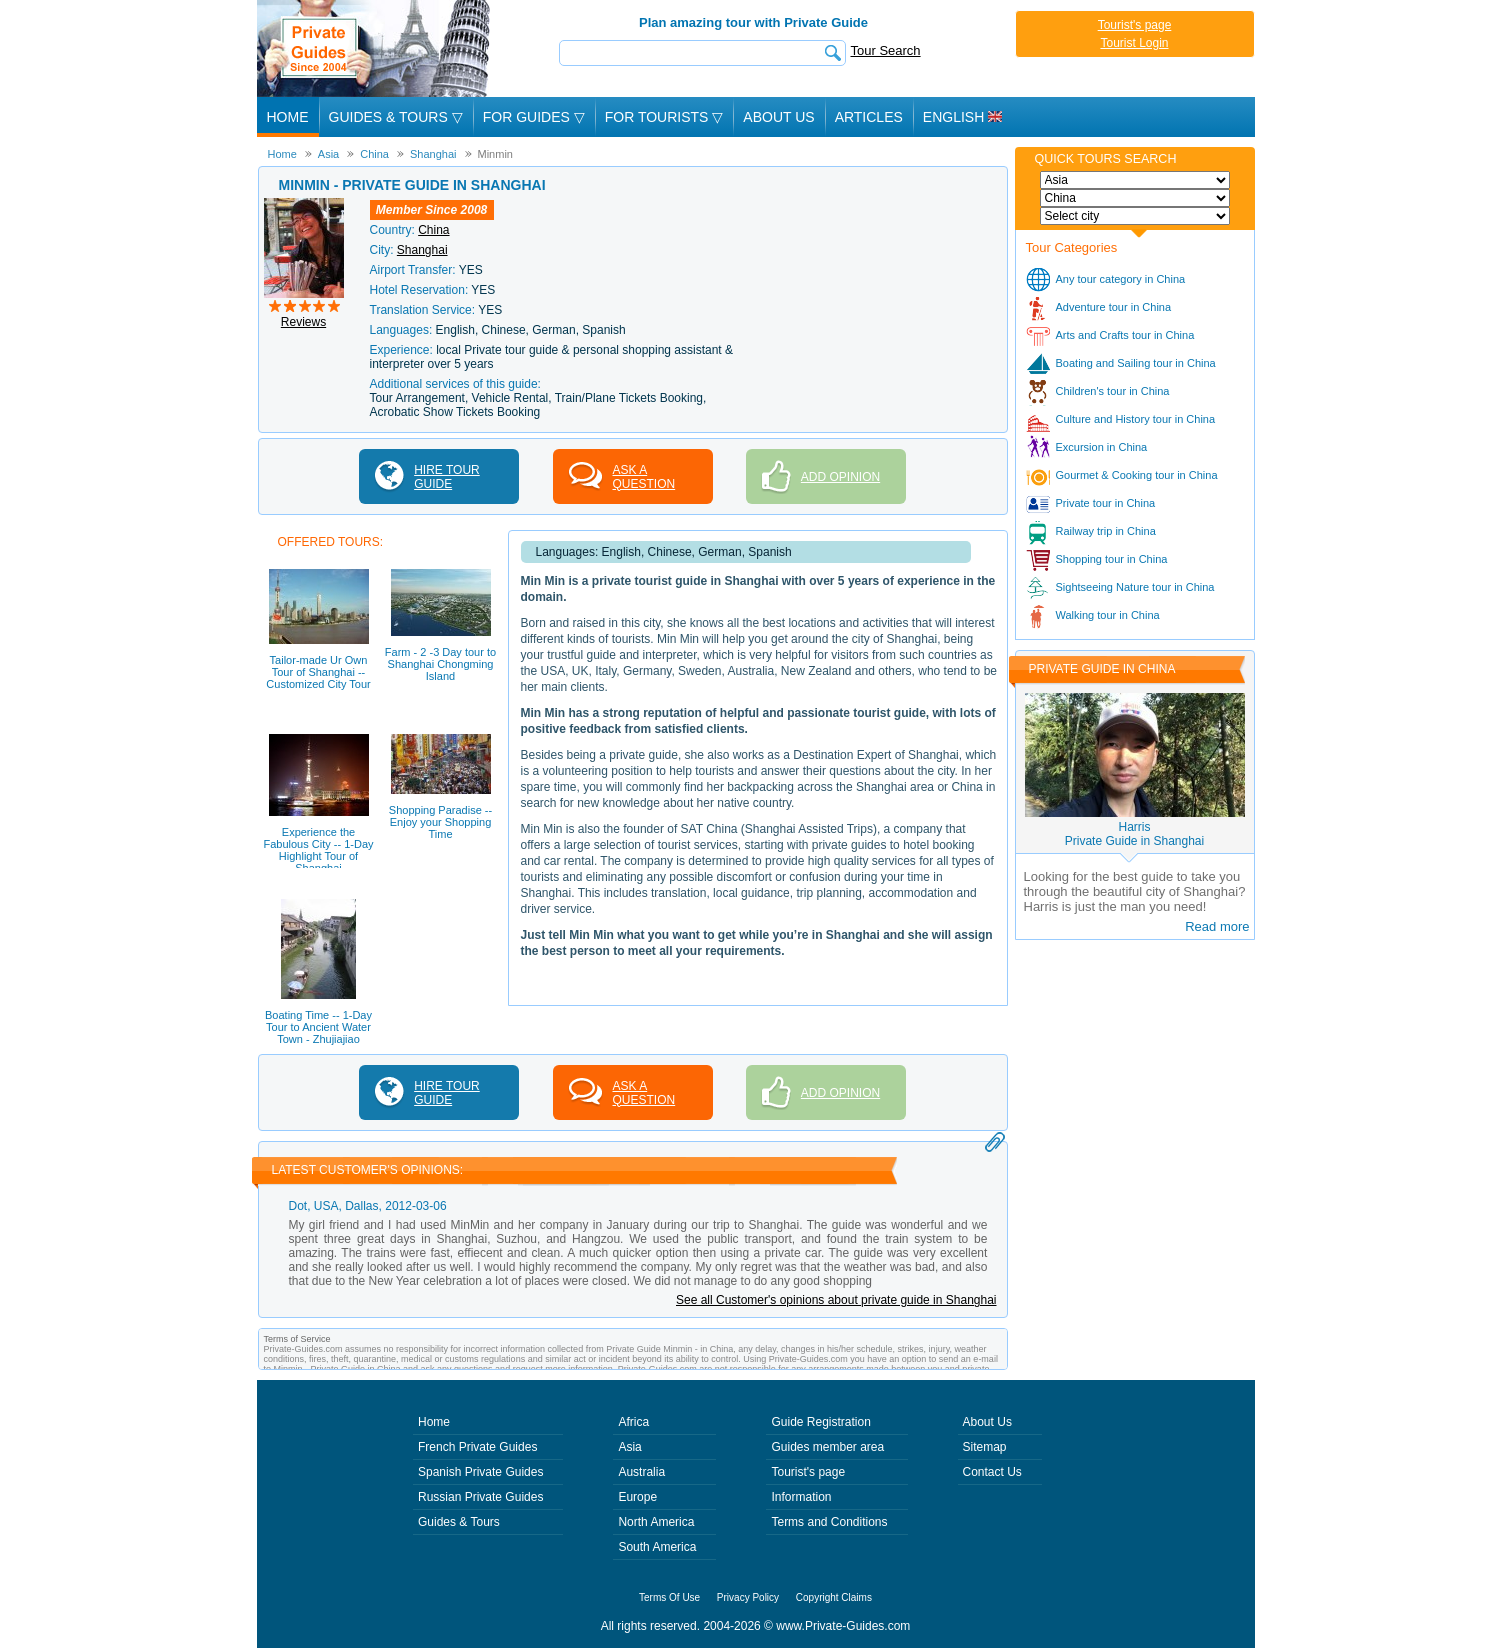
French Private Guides (477, 1447)
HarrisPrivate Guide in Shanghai (1134, 834)
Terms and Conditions (829, 1522)
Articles (869, 117)
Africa (633, 1422)
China (433, 230)
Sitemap (985, 1447)
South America (657, 1547)
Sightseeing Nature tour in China (1135, 587)
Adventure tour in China (1114, 307)
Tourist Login (1134, 43)
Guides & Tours (459, 1522)
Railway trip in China (1106, 531)
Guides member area (827, 1447)
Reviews (303, 322)
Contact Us (992, 1472)
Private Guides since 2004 (375, 48)
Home (288, 117)
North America (656, 1522)
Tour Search (886, 50)
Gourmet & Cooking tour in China (1137, 475)
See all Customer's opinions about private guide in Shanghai (836, 1300)
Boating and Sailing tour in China (1136, 363)
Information (801, 1497)
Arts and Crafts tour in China (1125, 335)
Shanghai (422, 250)
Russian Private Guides (480, 1497)
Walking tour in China (1108, 615)
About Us (778, 117)
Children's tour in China (1113, 391)
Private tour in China (1106, 503)
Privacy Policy (748, 1597)
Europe (637, 1497)
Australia (641, 1472)
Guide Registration (820, 1422)
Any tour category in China (1121, 279)
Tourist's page (1135, 25)
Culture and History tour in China (1136, 419)
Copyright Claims (834, 1597)
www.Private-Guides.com (843, 1626)
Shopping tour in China (1112, 559)
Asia (629, 1447)
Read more (1217, 926)
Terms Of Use (669, 1597)
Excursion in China (1102, 447)
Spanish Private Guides (480, 1472)
